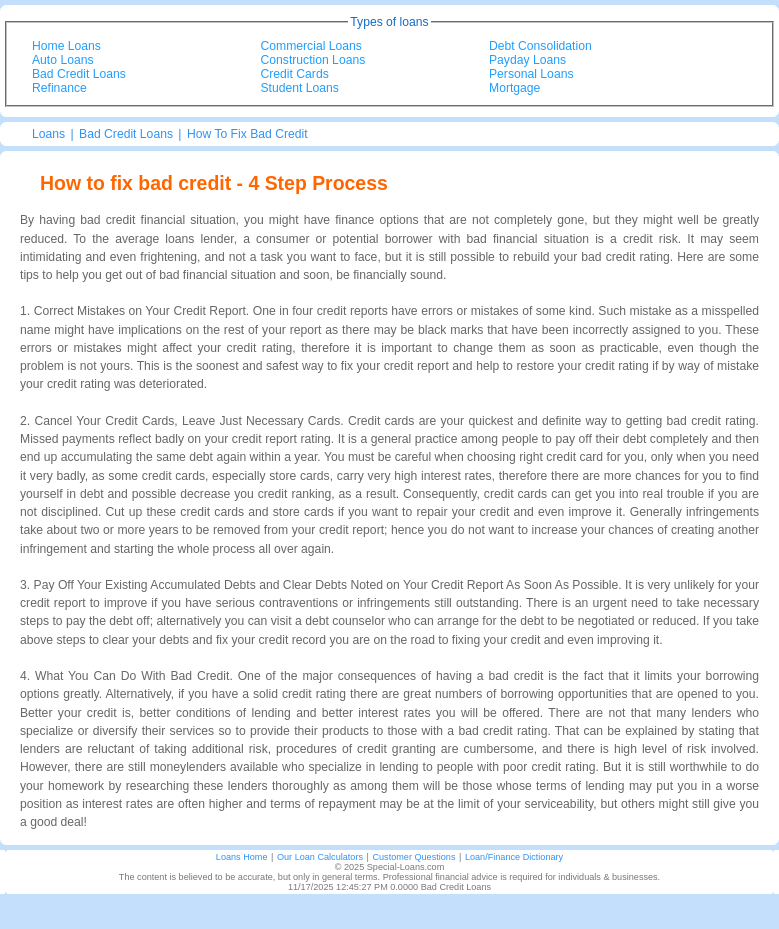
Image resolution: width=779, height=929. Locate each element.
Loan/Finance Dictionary (514, 857)
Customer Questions (413, 857)
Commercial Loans (311, 46)
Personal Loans (531, 74)
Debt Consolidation (540, 46)
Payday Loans (527, 60)
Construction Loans (313, 60)
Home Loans (66, 46)
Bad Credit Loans (79, 74)
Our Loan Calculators (320, 857)
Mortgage (514, 88)
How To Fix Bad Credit (247, 134)
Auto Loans (63, 60)
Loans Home (242, 857)
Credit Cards (295, 74)
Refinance (59, 88)
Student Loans (300, 88)
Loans (48, 134)
